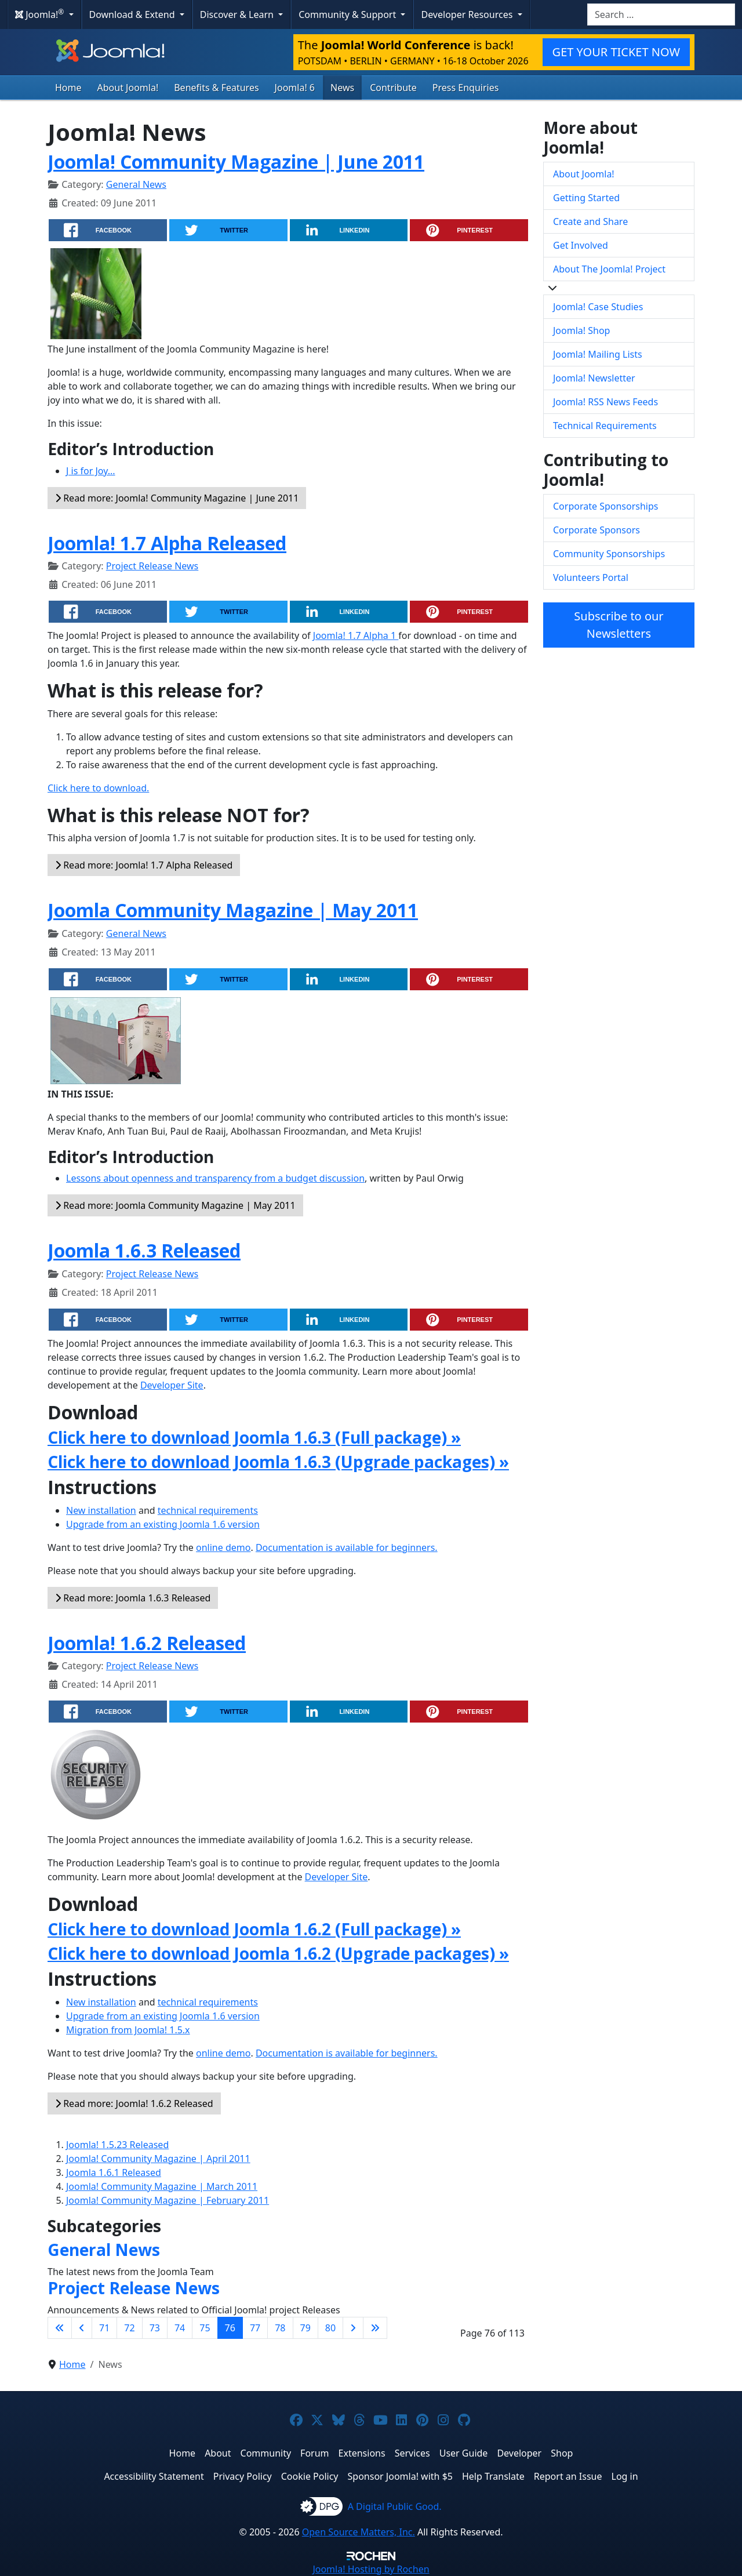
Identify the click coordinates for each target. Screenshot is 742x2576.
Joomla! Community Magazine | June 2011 (236, 161)
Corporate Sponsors (596, 530)
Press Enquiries (465, 87)
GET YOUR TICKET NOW (616, 52)
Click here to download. (98, 788)
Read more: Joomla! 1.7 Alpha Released (143, 865)
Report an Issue (568, 2476)
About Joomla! (128, 87)
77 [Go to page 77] (255, 2327)
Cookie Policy (310, 2476)
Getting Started (586, 197)
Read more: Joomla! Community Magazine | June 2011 (177, 498)
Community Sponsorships (609, 553)
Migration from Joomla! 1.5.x (128, 2029)
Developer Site (171, 1385)
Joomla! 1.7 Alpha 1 (356, 635)
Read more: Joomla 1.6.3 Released (132, 1598)
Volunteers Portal (590, 577)
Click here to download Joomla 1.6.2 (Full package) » (254, 1929)
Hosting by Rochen (370, 2569)
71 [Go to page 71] (104, 2327)
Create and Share (590, 221)
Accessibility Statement (153, 2476)
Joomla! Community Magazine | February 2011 (167, 2200)
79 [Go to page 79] (305, 2327)
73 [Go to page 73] (155, 2327)
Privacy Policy (242, 2476)
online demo (223, 1547)
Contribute (393, 87)
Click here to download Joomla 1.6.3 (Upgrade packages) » (278, 1462)
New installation (101, 1510)
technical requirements (208, 1510)
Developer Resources (468, 14)
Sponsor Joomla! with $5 (400, 2476)
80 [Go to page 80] (330, 2327)
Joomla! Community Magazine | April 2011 (158, 2158)
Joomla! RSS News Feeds (605, 401)
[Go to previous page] (81, 2328)
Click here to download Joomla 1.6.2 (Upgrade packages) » (278, 1953)
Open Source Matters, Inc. (358, 2532)
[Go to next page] (353, 2328)
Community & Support (348, 14)
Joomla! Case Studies (598, 306)
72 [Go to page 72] (129, 2327)
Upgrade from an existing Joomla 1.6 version (163, 1524)
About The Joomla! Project (609, 269)
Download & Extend (133, 14)
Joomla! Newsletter (594, 378)
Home (68, 87)
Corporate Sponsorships (605, 506)
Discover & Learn (238, 14)
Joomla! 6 (295, 87)
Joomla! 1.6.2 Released (147, 1642)
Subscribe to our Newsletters (618, 624)
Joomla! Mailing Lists (597, 354)
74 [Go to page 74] (179, 2327)
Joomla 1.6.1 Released (113, 2172)
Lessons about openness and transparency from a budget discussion (215, 1178)
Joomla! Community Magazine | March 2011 (161, 2186)
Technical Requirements (605, 425)
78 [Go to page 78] (280, 2327)
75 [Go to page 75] (204, 2327)
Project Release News (152, 565)
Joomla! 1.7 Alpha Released (167, 543)
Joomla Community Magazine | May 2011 (233, 910)
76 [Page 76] (230, 2327)
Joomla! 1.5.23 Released (117, 2144)
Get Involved (580, 245)
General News (136, 184)
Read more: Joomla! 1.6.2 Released (134, 2103)
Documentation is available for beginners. (347, 1547)
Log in (625, 2476)
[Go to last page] (375, 2328)
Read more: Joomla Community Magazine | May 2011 (175, 1205)
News (342, 87)
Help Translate (493, 2476)
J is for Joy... (90, 470)
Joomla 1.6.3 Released (144, 1250)
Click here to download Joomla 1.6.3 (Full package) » (254, 1437)
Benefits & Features (216, 87)
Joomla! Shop (581, 330)
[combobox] (661, 14)
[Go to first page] (60, 2328)
